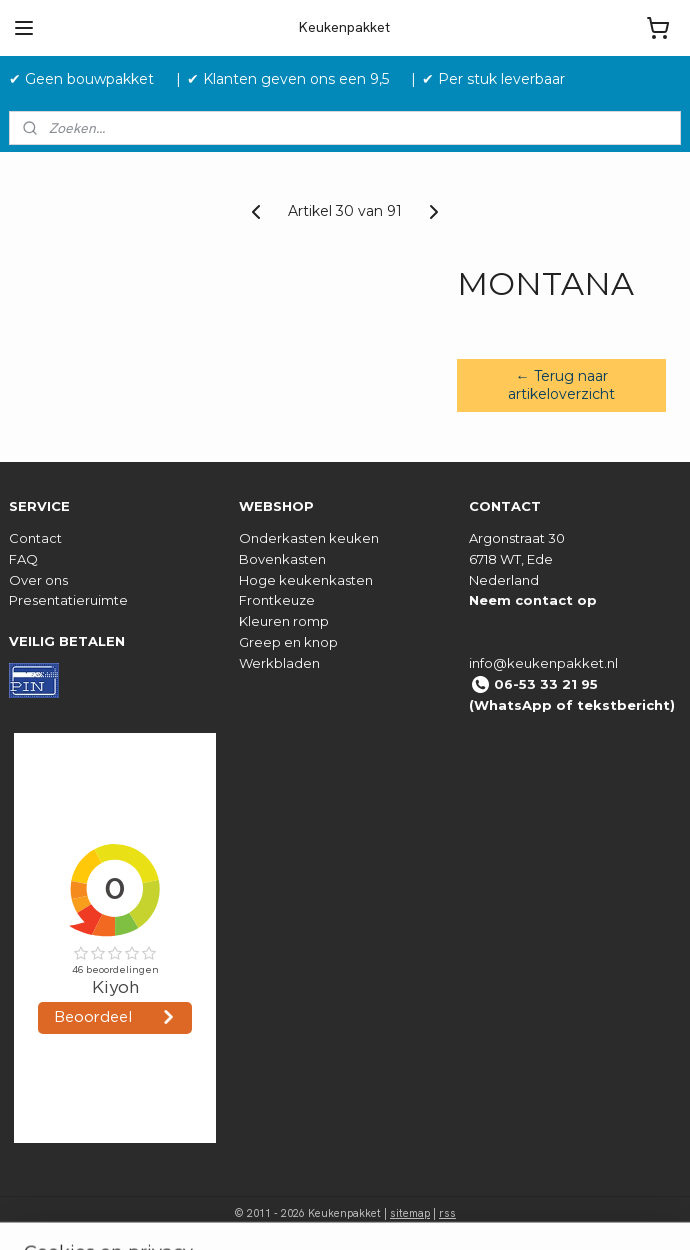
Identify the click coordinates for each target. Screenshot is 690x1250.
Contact (35, 538)
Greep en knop (288, 642)
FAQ (23, 559)
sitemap (410, 1213)
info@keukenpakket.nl (543, 663)
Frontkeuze (277, 600)
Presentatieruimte (68, 600)
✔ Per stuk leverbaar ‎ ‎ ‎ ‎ (501, 79)
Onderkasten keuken (309, 538)
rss (447, 1213)
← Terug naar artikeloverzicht (561, 385)
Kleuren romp (284, 621)
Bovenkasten (282, 559)
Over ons (38, 580)
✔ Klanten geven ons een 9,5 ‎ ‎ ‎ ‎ (296, 79)
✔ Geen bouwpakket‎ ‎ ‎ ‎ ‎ (89, 79)
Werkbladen (279, 663)
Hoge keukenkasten (306, 580)
